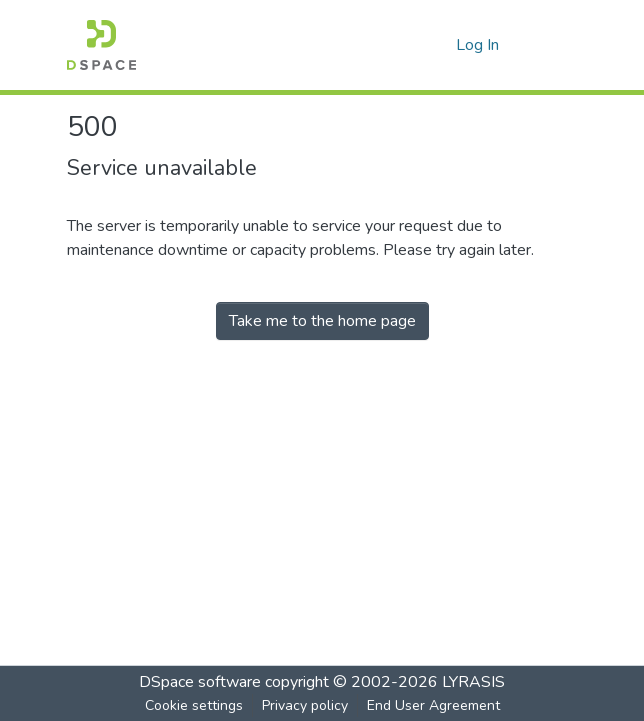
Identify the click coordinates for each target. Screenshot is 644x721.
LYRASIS (473, 682)
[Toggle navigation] (549, 45)
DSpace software (200, 682)
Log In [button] (478, 45)
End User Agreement (433, 705)
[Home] (101, 45)
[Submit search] (408, 45)
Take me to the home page (322, 321)
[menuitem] (437, 45)
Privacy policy (305, 705)
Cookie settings (194, 705)
